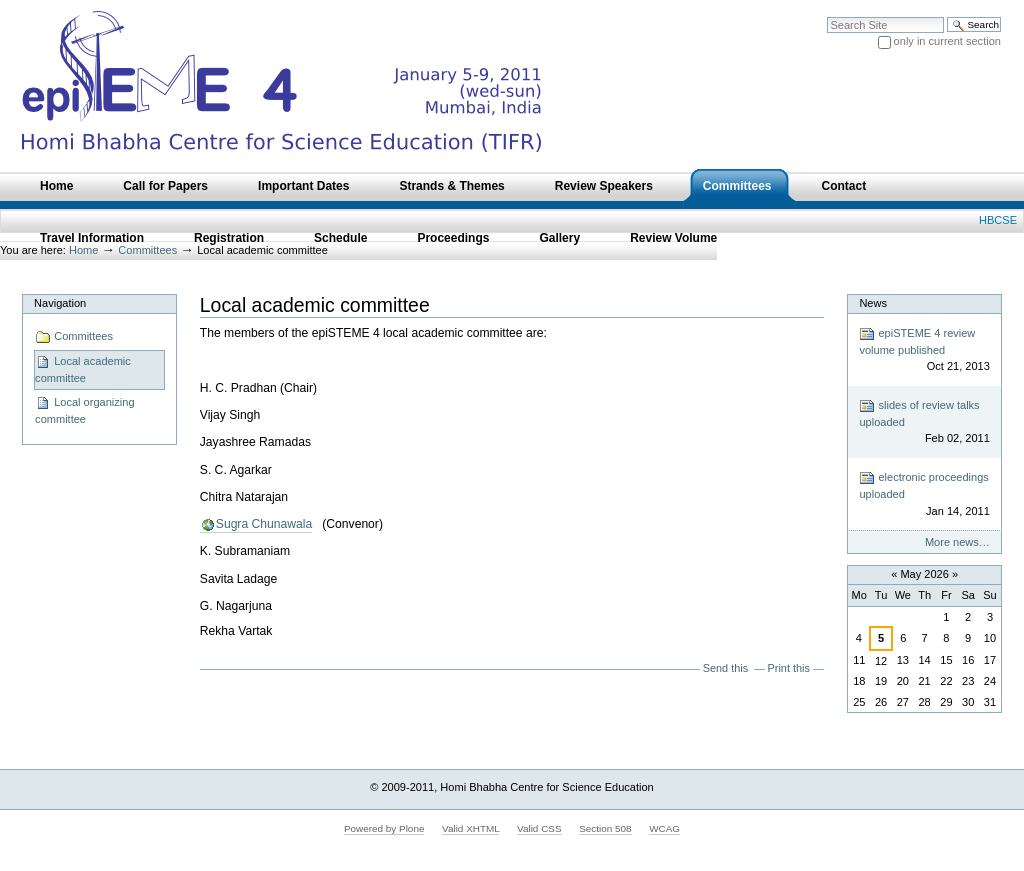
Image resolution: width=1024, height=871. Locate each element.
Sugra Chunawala (264, 524)
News (873, 303)
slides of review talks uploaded (924, 422)
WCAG (664, 828)
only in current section (947, 41)
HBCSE (998, 220)
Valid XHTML (470, 828)
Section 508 (605, 828)
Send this (725, 668)
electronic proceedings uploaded (924, 494)
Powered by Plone (384, 828)
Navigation (60, 303)
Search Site (826, 16)
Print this (789, 668)
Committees (74, 337)
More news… (957, 542)
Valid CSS (539, 828)
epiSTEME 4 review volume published (924, 350)
